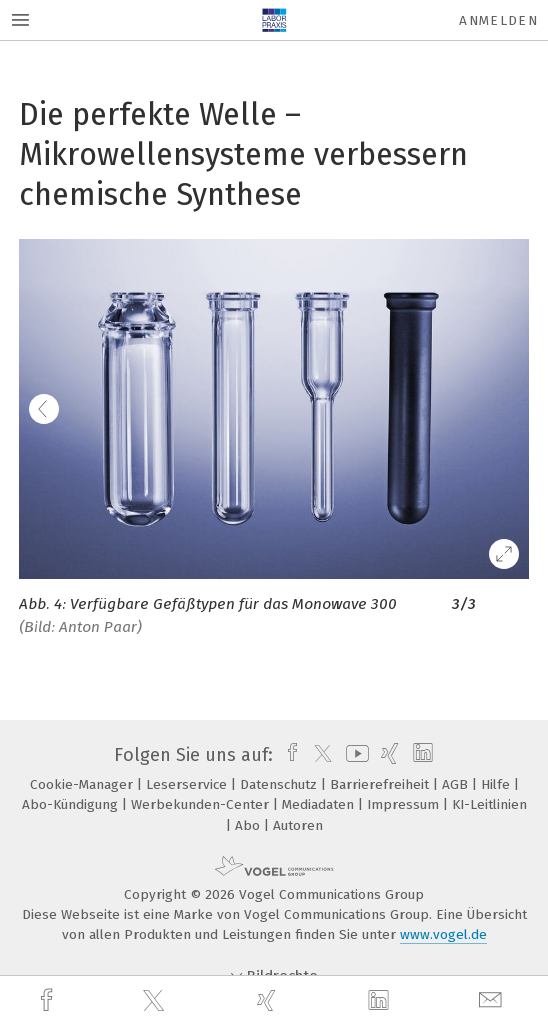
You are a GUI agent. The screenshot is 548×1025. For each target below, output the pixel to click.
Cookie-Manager (83, 784)
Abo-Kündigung (72, 804)
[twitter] (156, 1001)
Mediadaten (320, 804)
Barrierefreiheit (381, 784)
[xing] (269, 1000)
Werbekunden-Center (202, 804)
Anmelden (498, 20)
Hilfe (497, 784)
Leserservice (188, 784)
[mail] (493, 1000)
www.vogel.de (443, 934)
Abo (249, 825)
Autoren (298, 825)
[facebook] (49, 1000)
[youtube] (354, 755)
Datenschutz (280, 784)
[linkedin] (381, 1001)
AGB (457, 784)
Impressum (405, 804)
